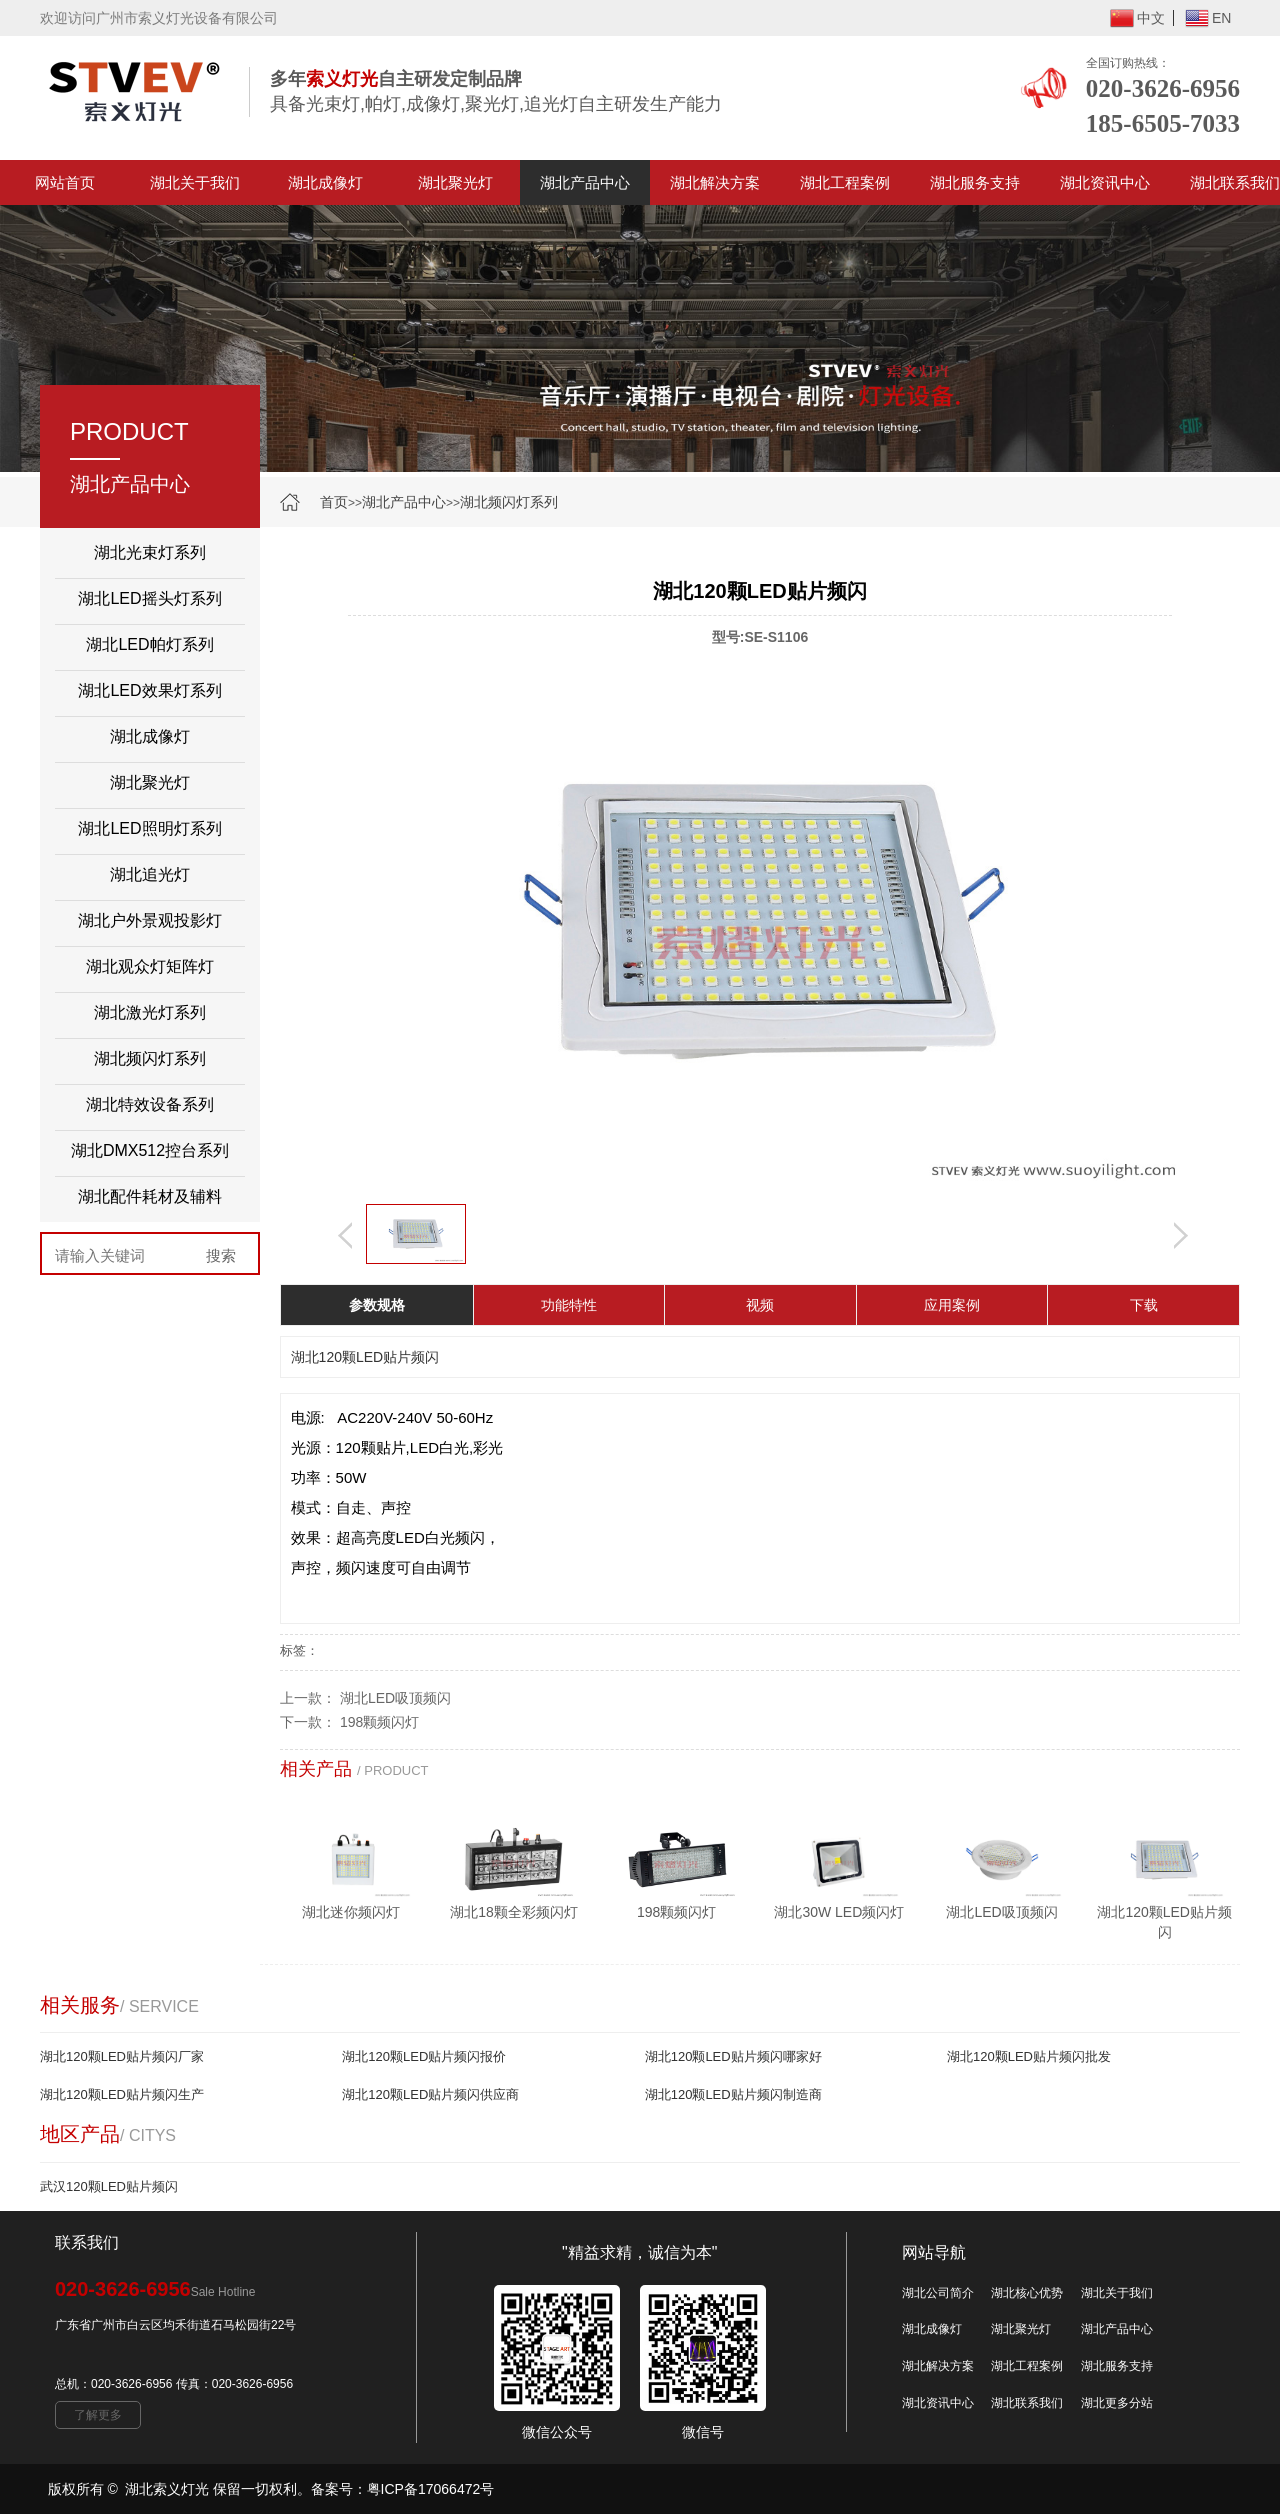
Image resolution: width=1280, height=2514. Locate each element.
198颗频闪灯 (379, 1722)
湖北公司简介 (938, 2293)
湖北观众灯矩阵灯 (150, 966)
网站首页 (65, 182)
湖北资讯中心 (1105, 182)
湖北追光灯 (150, 874)
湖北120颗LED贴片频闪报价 (424, 2056)
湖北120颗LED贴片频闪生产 (122, 2094)
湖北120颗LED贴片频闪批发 (1029, 2056)
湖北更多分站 (1117, 2403)
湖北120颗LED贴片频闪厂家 (122, 2056)
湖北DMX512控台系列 (150, 1150)
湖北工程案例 (845, 182)
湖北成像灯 (325, 182)
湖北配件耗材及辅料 (150, 1196)
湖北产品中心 (585, 182)
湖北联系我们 (1027, 2403)
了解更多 (98, 2415)
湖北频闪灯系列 (509, 502)
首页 (334, 502)
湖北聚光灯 (455, 182)
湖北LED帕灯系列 (149, 644)
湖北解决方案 (715, 182)
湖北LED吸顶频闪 (395, 1698)
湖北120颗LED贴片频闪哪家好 (733, 2056)
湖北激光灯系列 (150, 1012)
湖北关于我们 (195, 182)
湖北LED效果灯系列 (149, 690)
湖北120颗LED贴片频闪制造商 (733, 2094)
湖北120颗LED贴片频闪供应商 (430, 2094)
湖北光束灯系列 (150, 552)
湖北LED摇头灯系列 (149, 598)
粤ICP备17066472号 (431, 2489)
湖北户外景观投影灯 (150, 920)
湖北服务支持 (975, 182)
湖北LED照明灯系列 (149, 828)
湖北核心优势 (1027, 2293)
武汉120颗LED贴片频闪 (109, 2186)
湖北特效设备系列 (150, 1104)
